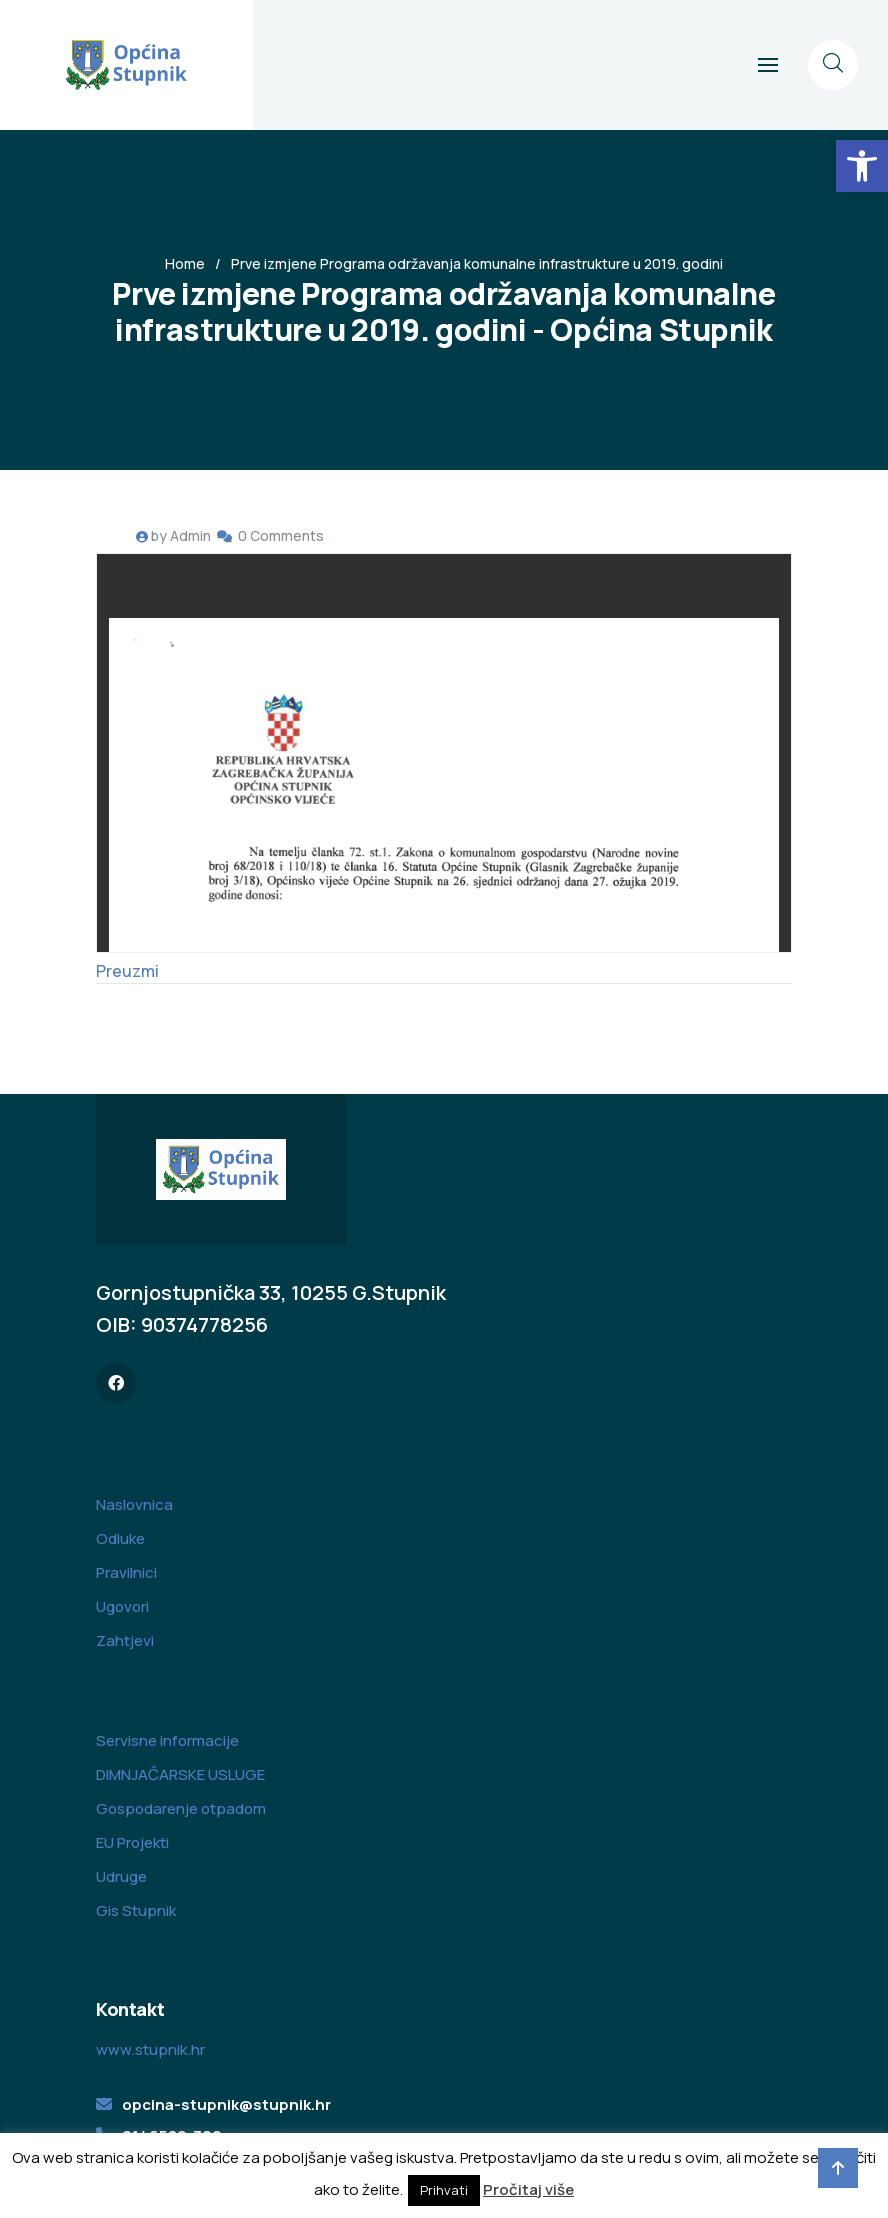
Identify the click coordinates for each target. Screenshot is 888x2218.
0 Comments (281, 535)
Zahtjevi (125, 1640)
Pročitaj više (528, 2189)
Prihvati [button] (444, 2190)
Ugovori (122, 1606)
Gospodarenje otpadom (181, 1808)
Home (185, 263)
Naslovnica (134, 1504)
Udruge (121, 1876)
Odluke (120, 1538)
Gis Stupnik (136, 1910)
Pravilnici (126, 1572)
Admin (190, 535)
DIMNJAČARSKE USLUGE (180, 1774)
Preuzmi (127, 971)
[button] (862, 166)
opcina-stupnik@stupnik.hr (226, 2104)
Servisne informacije (167, 1740)
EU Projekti (132, 1842)
